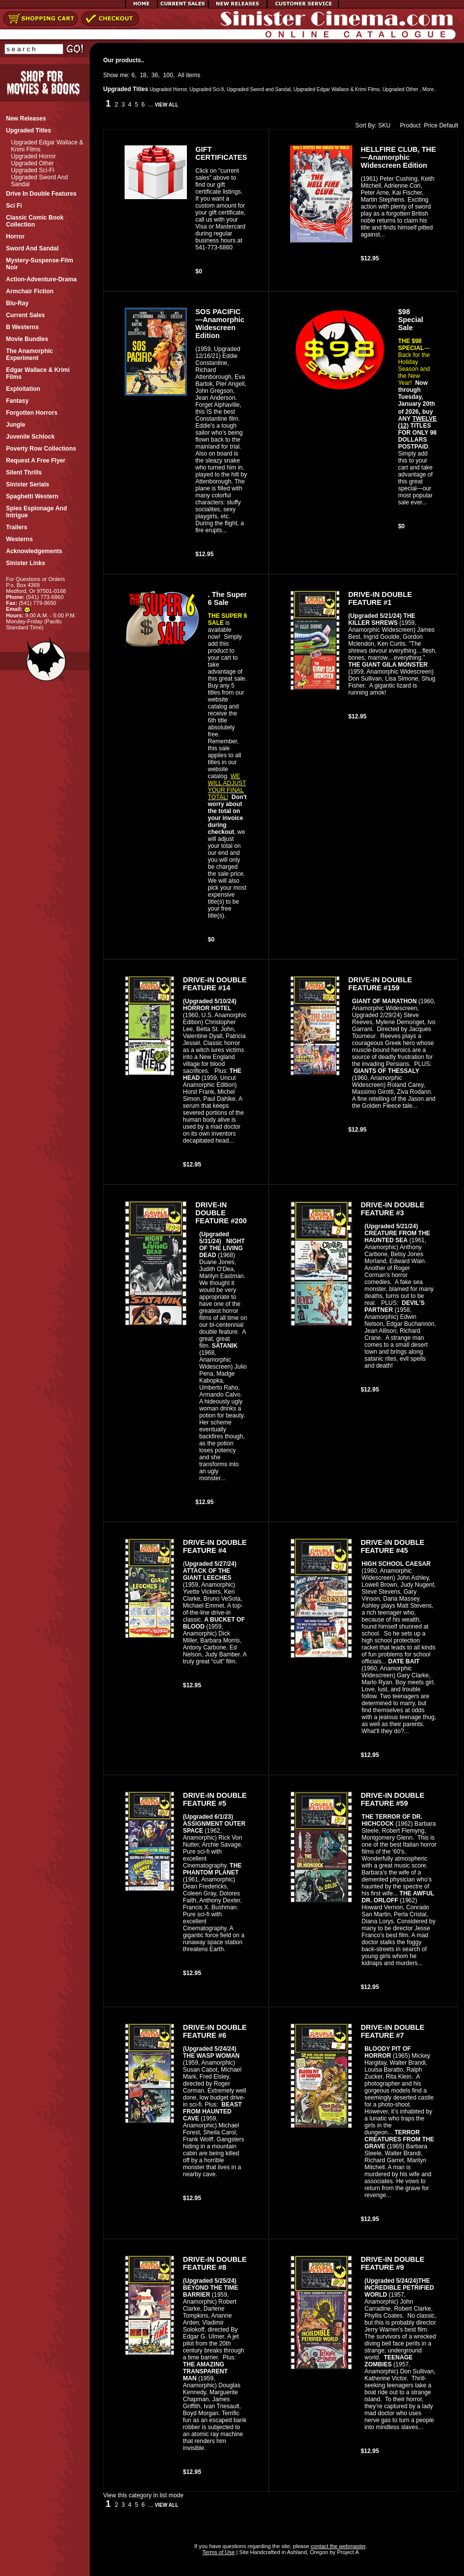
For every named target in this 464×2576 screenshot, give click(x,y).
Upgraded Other (32, 163)
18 (143, 75)
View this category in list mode (143, 2495)
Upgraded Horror (33, 156)
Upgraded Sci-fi (32, 170)
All (181, 75)
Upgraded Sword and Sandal (259, 89)
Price (431, 125)
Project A (347, 2552)
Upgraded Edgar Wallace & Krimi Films (337, 89)
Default (448, 125)
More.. (429, 89)
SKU (384, 125)
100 (168, 75)
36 (155, 75)
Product (407, 125)
